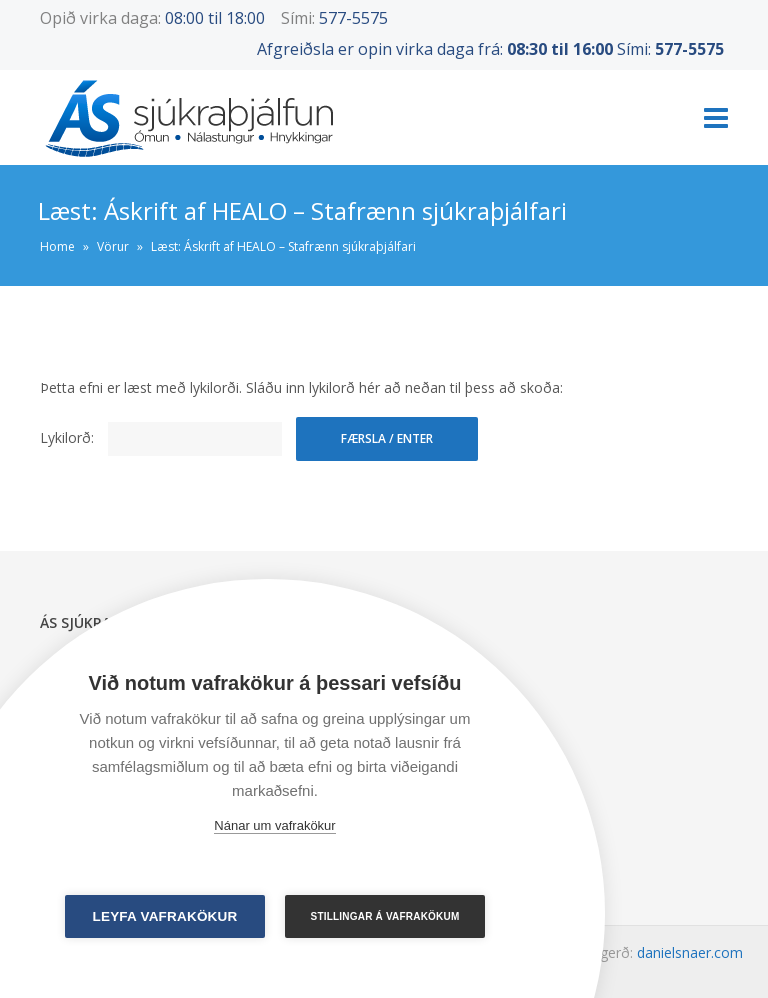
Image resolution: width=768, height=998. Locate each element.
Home (57, 246)
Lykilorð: (161, 437)
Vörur (113, 246)
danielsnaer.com (690, 952)
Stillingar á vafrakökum (385, 916)
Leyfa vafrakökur (165, 916)
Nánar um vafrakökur (274, 825)
